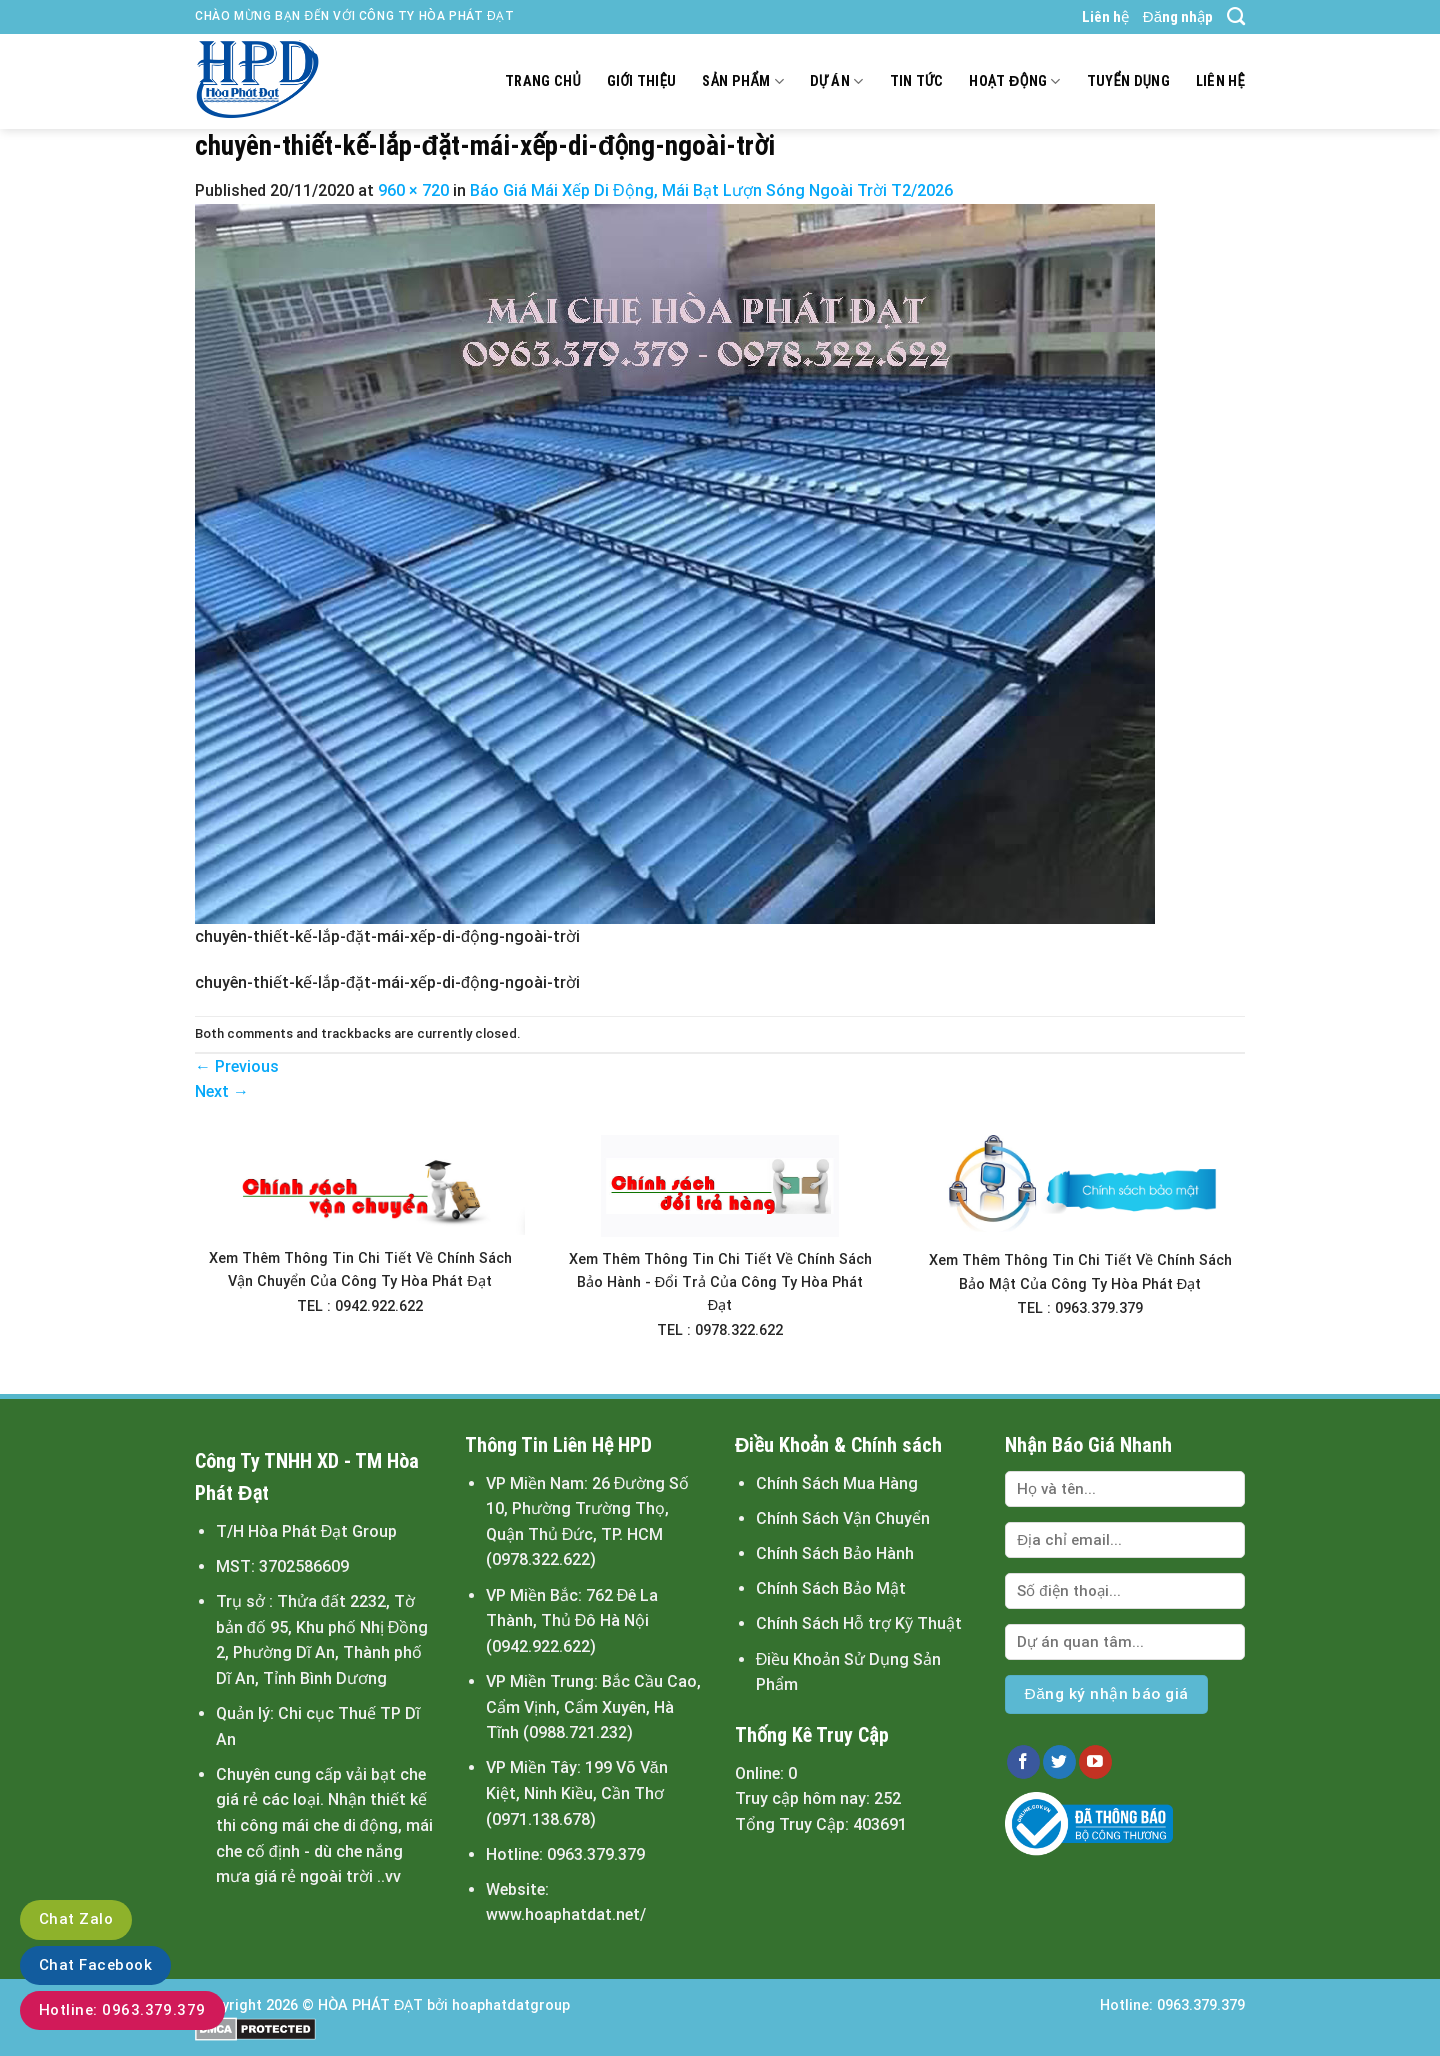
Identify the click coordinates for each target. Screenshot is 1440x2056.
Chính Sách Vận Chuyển (843, 1518)
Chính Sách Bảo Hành (835, 1553)
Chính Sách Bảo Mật (831, 1588)
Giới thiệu (642, 81)
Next (222, 1091)
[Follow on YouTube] (1095, 1762)
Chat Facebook (95, 1965)
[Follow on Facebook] (1023, 1762)
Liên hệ (1105, 17)
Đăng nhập (1178, 17)
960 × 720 (413, 190)
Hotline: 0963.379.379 (122, 2010)
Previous (237, 1066)
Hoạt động (1014, 81)
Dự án (837, 81)
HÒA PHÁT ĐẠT (370, 2005)
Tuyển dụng (1128, 81)
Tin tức (917, 81)
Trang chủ (543, 81)
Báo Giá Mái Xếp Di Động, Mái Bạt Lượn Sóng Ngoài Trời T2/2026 (711, 190)
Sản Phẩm (742, 81)
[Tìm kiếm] (1236, 17)
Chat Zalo (76, 1919)
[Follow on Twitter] (1059, 1762)
